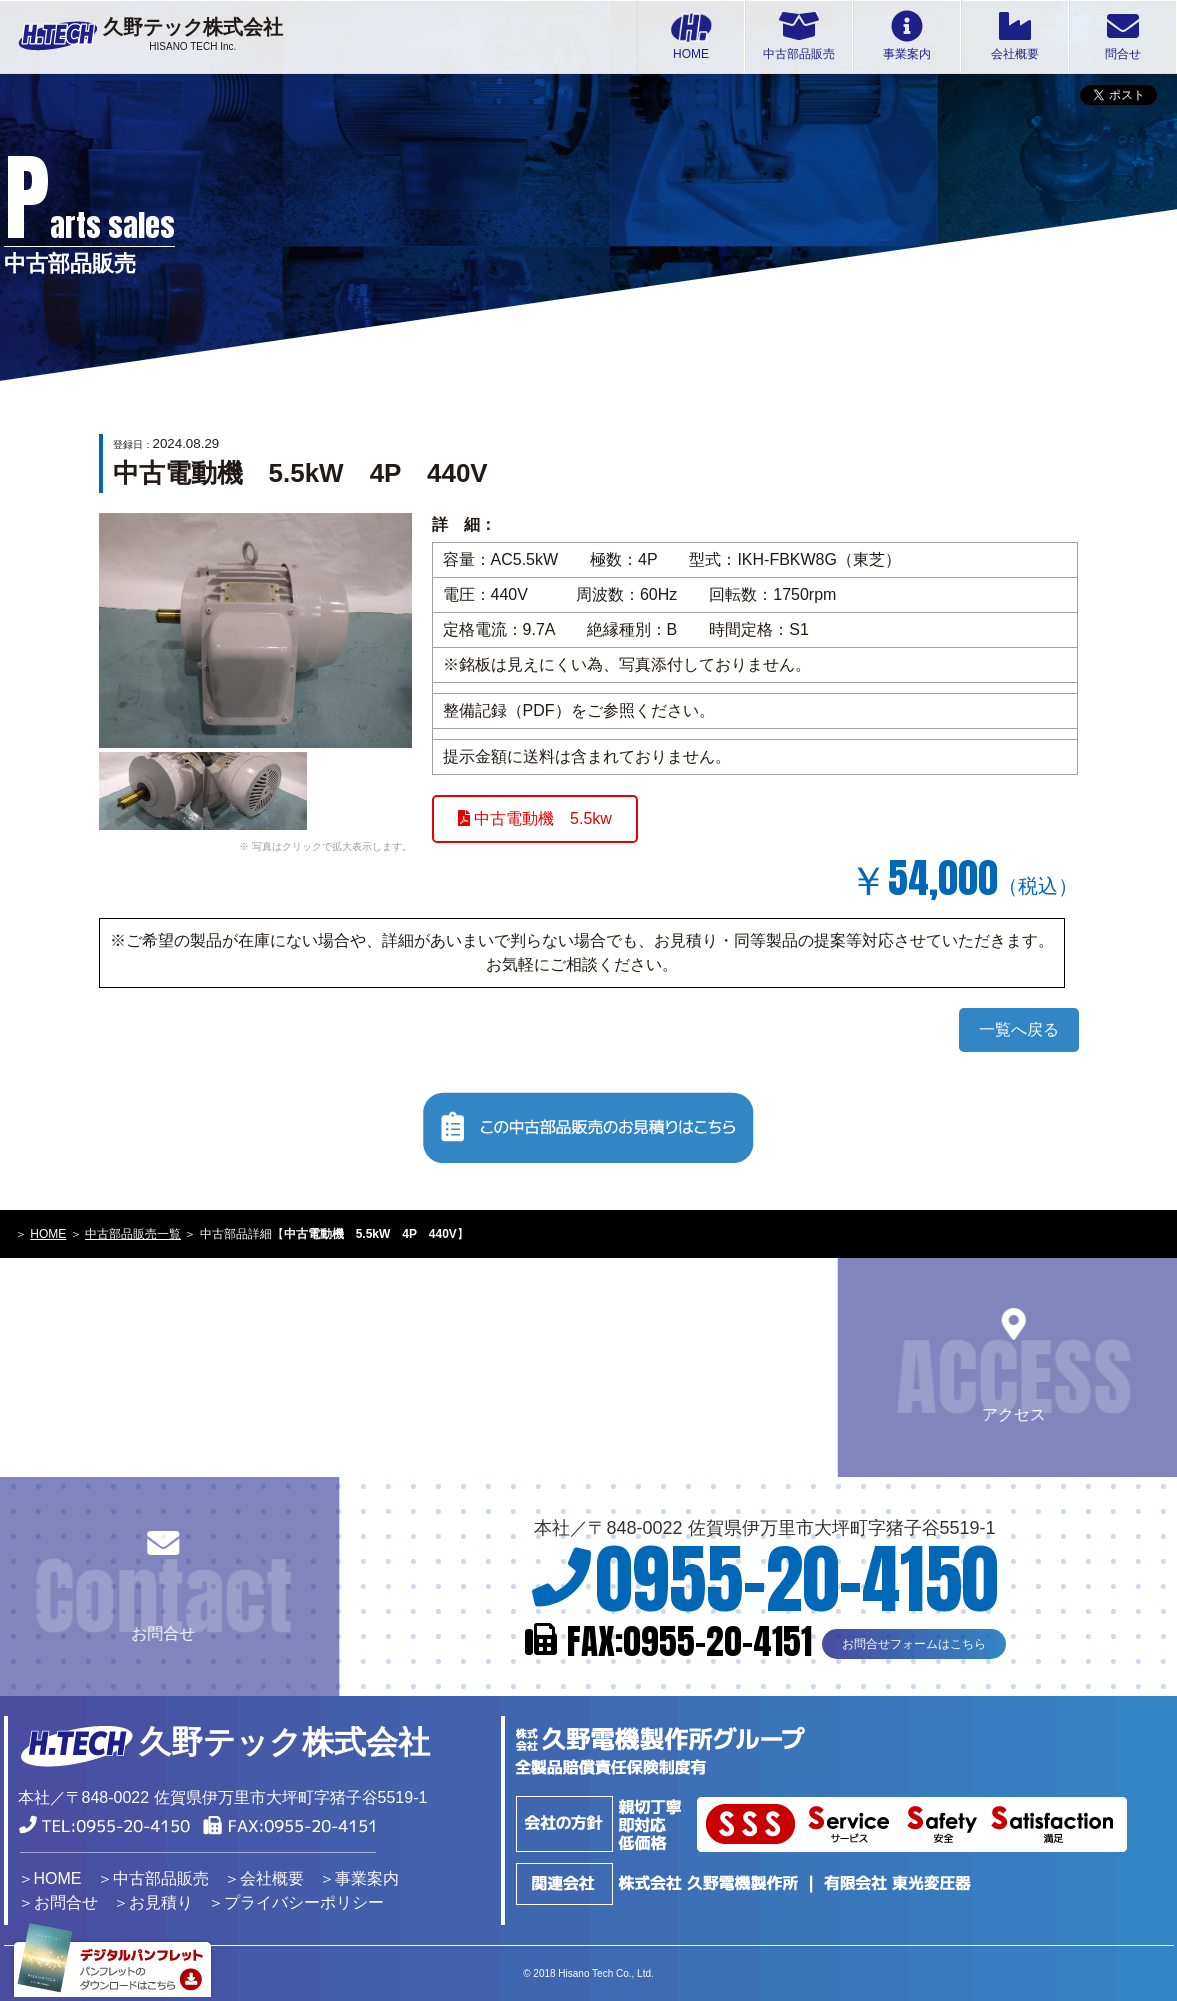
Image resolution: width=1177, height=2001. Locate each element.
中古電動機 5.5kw (535, 818)
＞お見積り (153, 1902)
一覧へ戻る (1019, 1029)
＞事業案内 (359, 1878)
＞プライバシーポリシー (296, 1902)
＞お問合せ (58, 1902)
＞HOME (50, 1878)
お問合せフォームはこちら (914, 1640)
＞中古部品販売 (153, 1878)
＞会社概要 (264, 1878)
